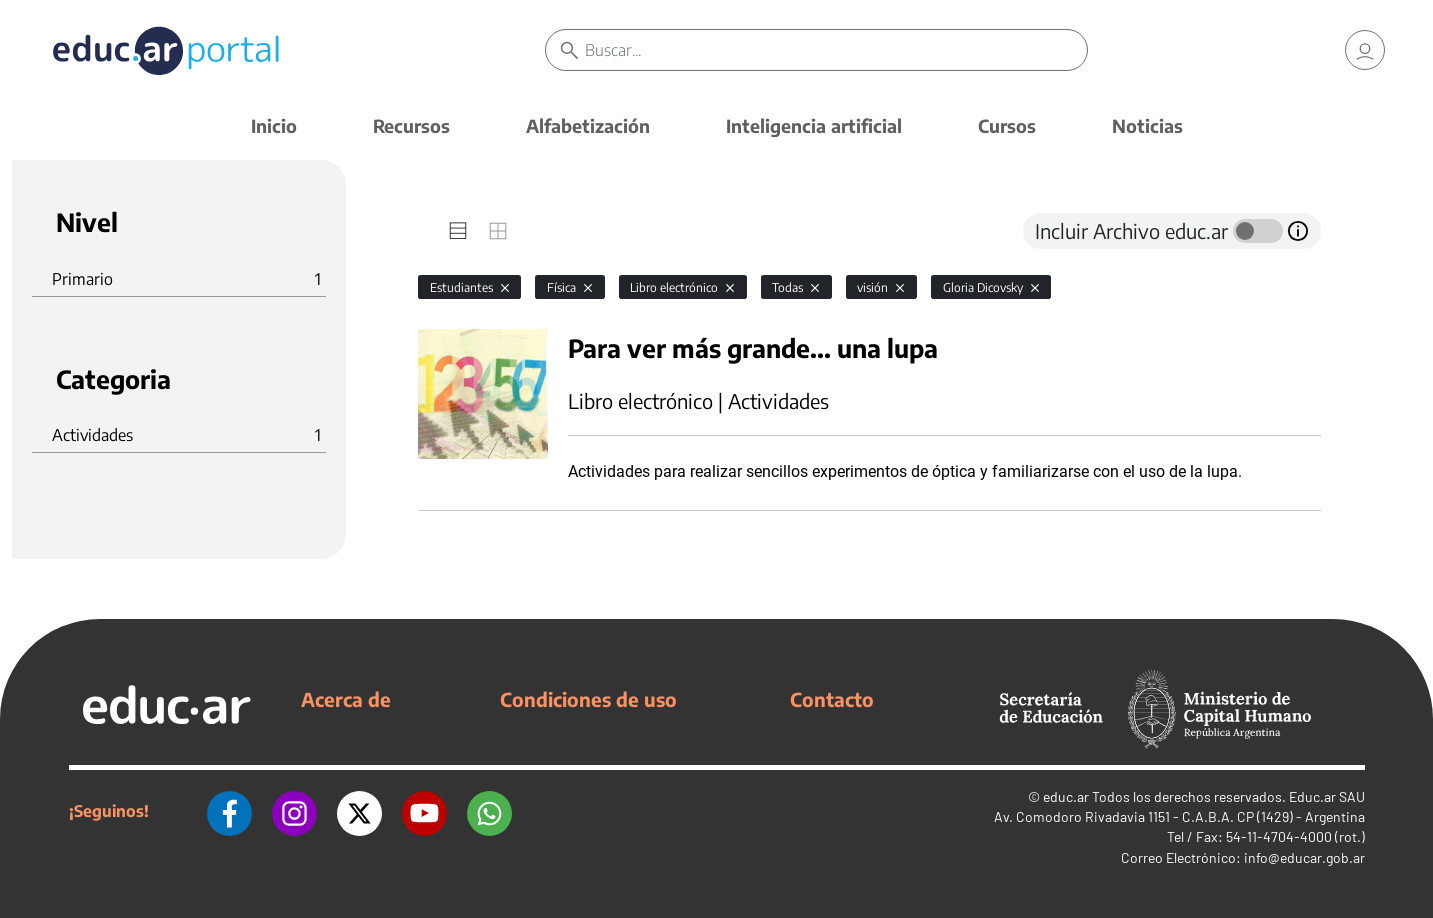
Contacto (832, 699)
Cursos (1007, 125)
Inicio (274, 125)
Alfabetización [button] (588, 125)
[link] (1365, 50)
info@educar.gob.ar (1304, 857)
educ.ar (1066, 796)
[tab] (458, 231)
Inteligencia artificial (814, 125)
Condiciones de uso (588, 699)
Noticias (1147, 125)
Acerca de (346, 699)
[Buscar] (836, 50)
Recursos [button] (411, 125)
